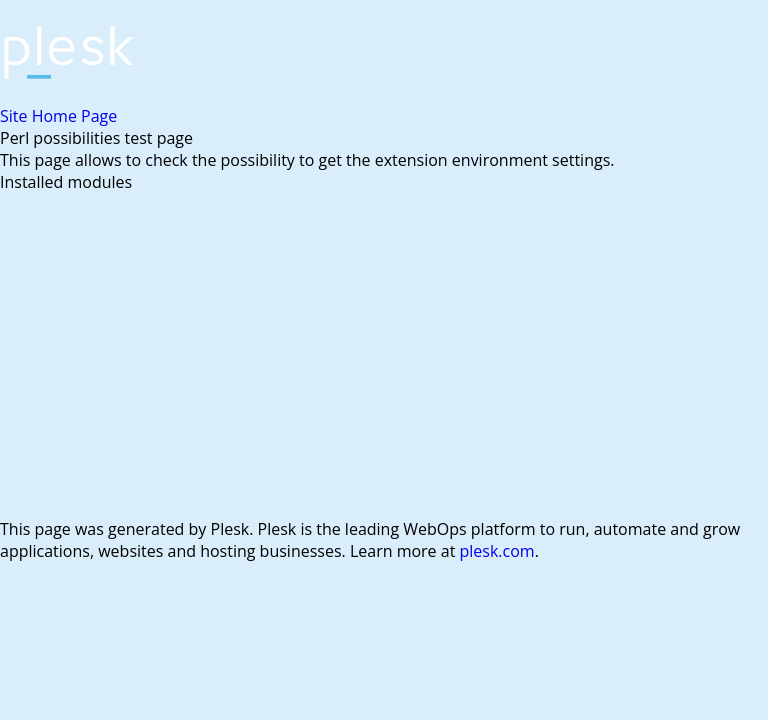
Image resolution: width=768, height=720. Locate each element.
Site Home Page (58, 116)
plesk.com (497, 551)
